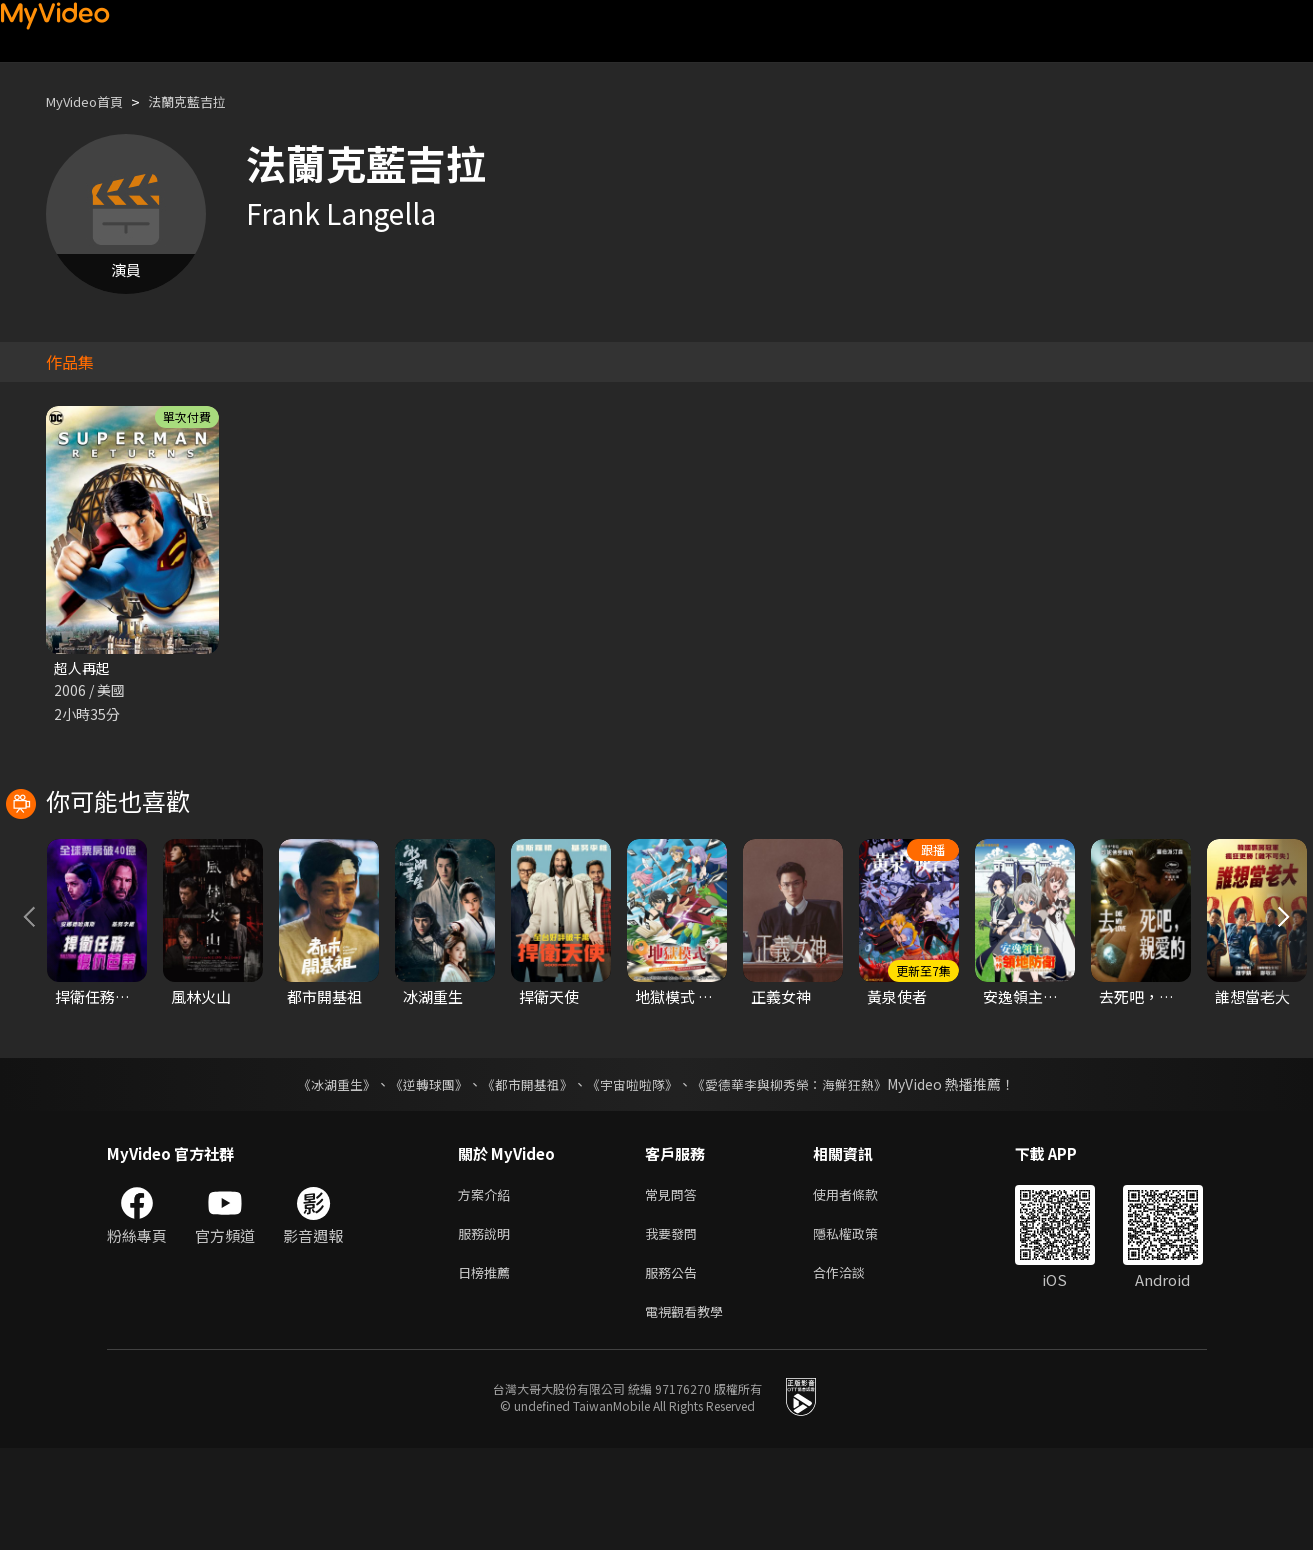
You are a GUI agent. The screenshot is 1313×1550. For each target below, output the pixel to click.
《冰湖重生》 (320, 1174)
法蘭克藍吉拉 (207, 101)
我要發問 (675, 1327)
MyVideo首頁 (91, 101)
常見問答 (675, 1285)
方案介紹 (488, 1285)
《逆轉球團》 (418, 1174)
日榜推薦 (488, 1369)
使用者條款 (862, 1285)
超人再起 (84, 668)
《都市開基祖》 (523, 1174)
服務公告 (675, 1369)
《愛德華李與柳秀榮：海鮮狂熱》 (803, 1174)
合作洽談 (855, 1369)
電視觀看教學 (690, 1411)
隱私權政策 (862, 1327)
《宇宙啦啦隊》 (635, 1174)
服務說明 (488, 1327)
